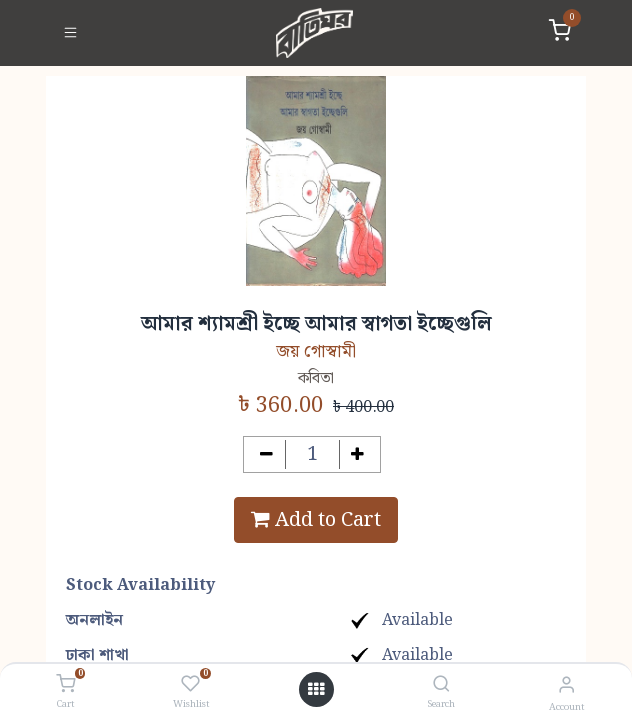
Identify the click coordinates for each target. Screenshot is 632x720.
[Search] (441, 685)
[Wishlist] (190, 685)
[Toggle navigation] (70, 33)
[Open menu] (316, 690)
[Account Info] (566, 685)
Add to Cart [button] (316, 520)
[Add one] (358, 454)
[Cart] (65, 685)
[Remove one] (266, 454)
